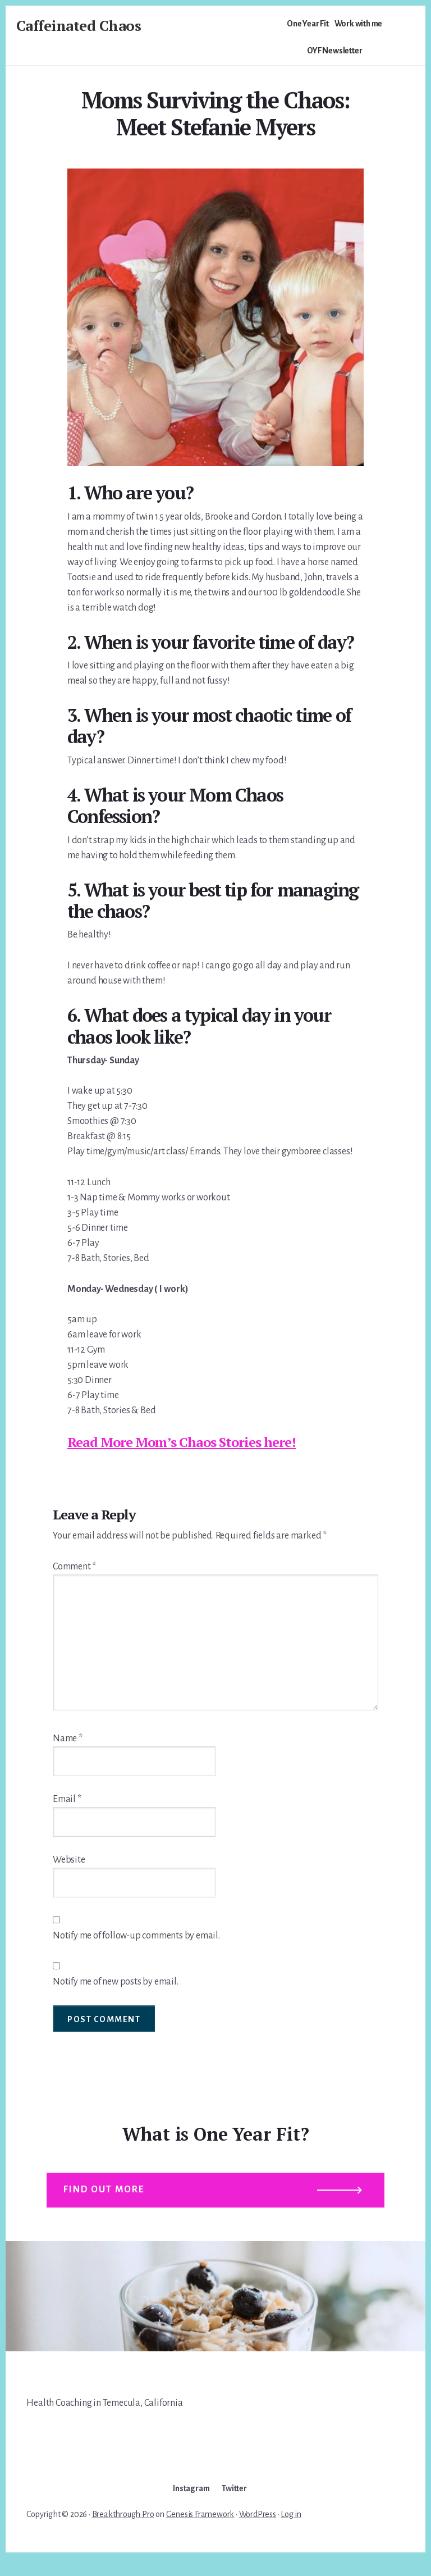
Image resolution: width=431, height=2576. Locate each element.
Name (67, 1738)
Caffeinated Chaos (78, 25)
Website (69, 1860)
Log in (291, 2532)
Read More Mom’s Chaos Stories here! (181, 1442)
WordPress (257, 2532)
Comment (74, 1567)
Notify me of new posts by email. (115, 1982)
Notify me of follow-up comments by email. (136, 1936)
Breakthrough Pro (123, 2532)
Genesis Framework (200, 2532)
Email (67, 1799)
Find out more (109, 2200)
